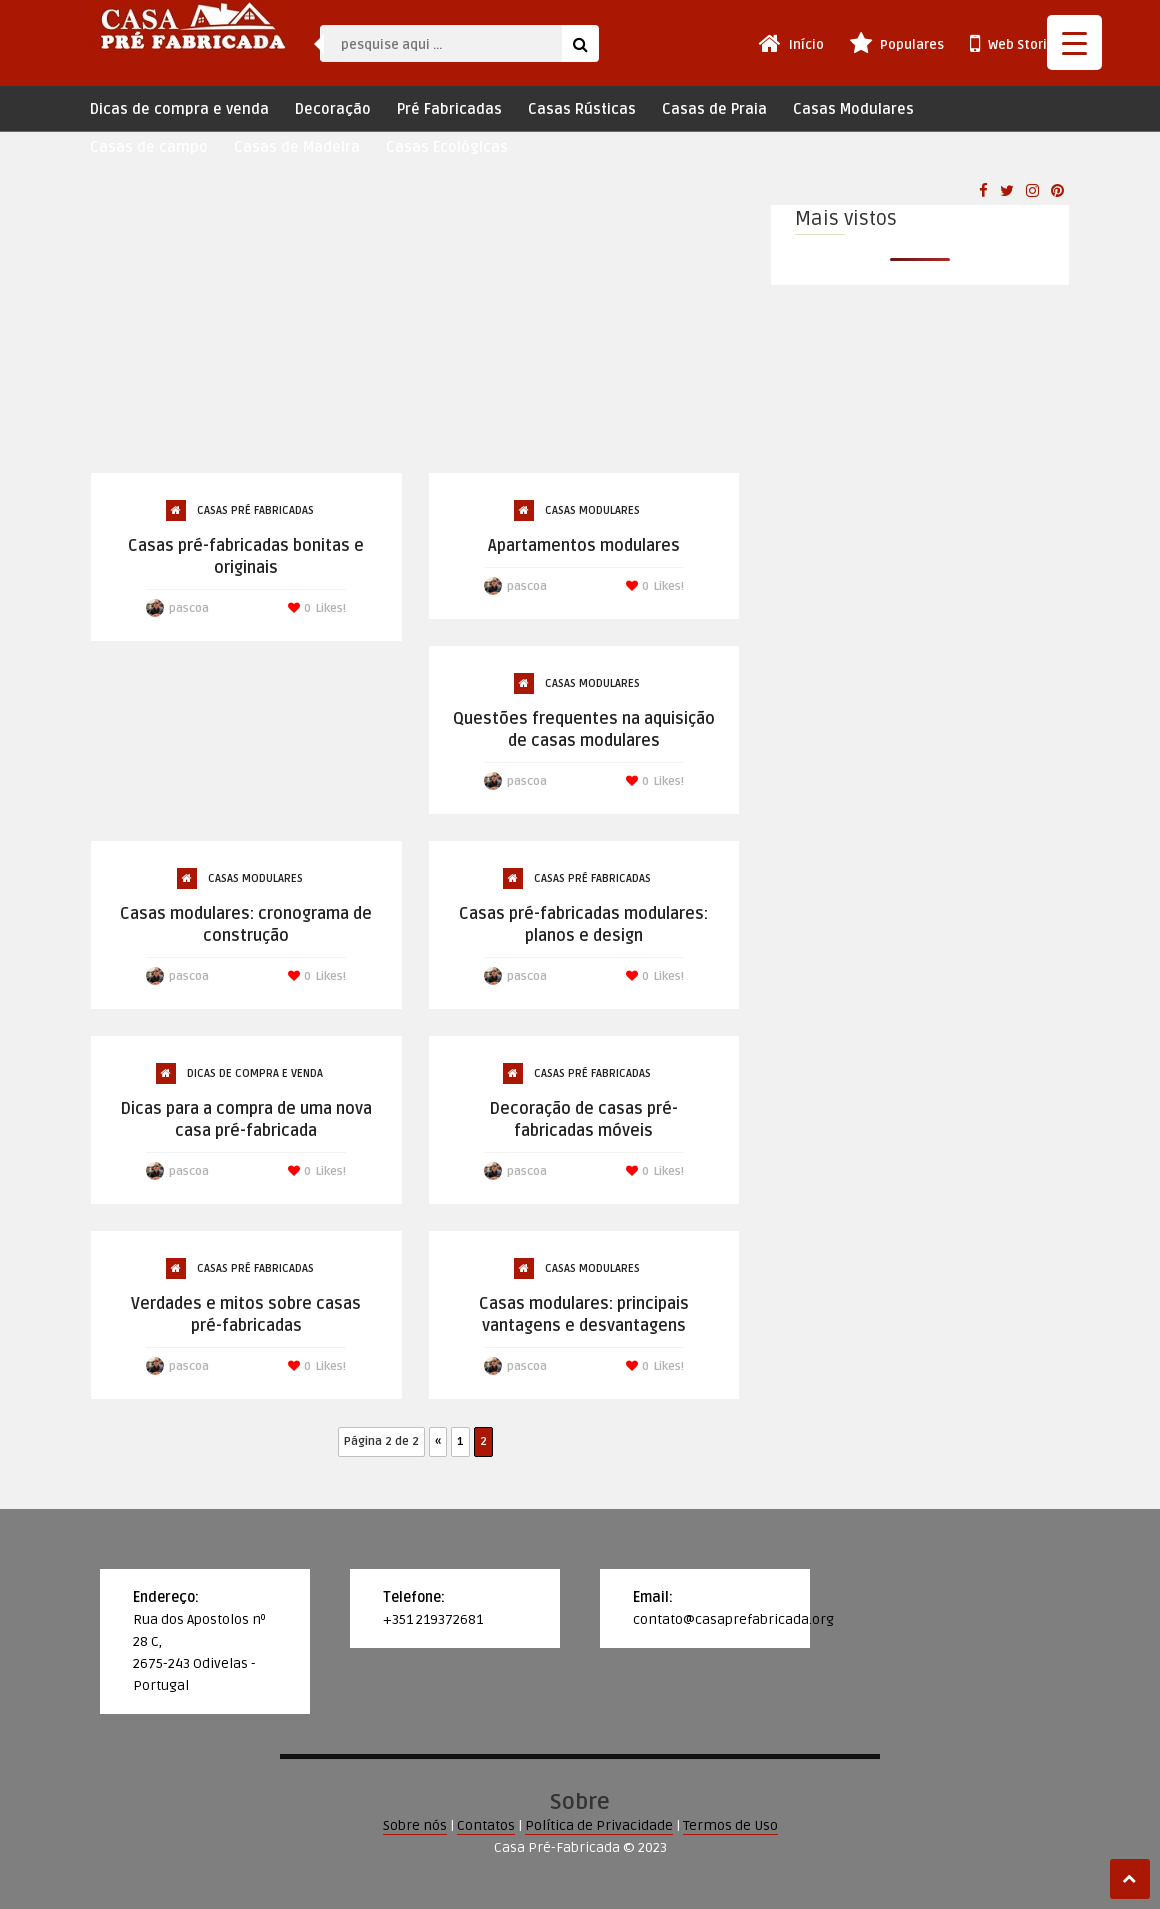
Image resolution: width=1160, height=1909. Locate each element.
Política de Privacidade (599, 1825)
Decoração (333, 109)
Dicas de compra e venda (179, 109)
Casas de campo (149, 147)
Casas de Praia (714, 109)
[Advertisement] (415, 322)
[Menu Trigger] (1074, 42)
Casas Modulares (853, 109)
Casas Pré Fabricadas (255, 510)
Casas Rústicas (582, 109)
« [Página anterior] (438, 1441)
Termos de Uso (730, 1825)
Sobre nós (415, 1825)
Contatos (486, 1825)
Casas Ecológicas (447, 147)
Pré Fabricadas (449, 109)
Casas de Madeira (297, 147)
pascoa (189, 608)
